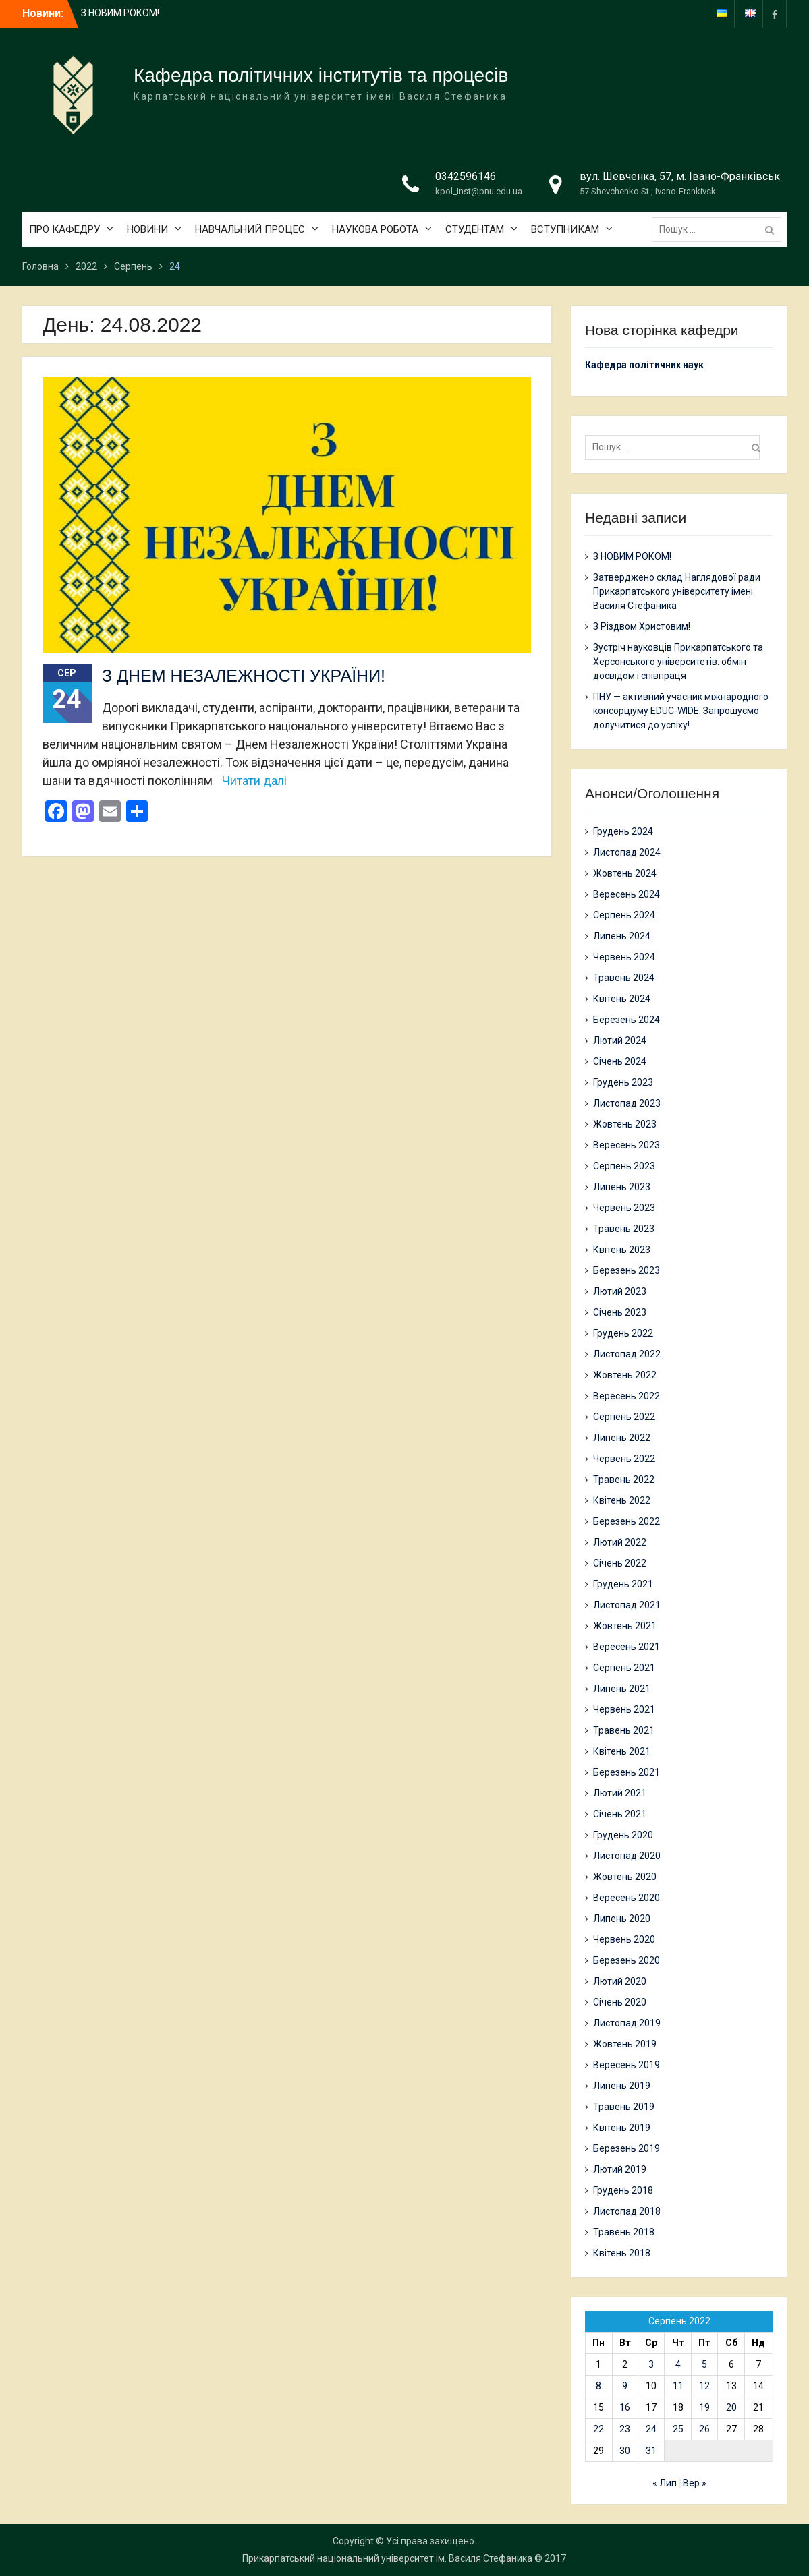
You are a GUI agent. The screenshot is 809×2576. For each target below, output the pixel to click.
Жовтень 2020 (625, 1876)
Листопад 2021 (627, 1605)
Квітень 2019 (621, 2127)
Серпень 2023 (624, 1166)
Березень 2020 (626, 1960)
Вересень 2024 (626, 894)
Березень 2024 (626, 1019)
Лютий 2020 (619, 1981)
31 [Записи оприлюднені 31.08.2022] (651, 2450)
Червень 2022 (624, 1458)
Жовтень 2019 (625, 2044)
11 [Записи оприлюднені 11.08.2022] (678, 2385)
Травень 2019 (623, 2106)
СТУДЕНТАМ (474, 229)
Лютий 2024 (619, 1040)
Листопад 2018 (627, 2211)
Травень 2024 (623, 977)
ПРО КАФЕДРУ (64, 229)
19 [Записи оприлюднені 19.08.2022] (704, 2407)
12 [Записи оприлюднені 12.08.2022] (704, 2385)
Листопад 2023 (627, 1103)
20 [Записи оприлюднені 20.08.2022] (731, 2407)
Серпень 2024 (624, 915)
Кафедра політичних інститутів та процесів (321, 75)
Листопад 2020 (627, 1855)
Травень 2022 (623, 1479)
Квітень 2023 (621, 1249)
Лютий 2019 (619, 2169)
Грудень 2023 (623, 1082)
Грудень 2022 (623, 1333)
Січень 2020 (619, 2002)
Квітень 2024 (621, 998)
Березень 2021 (626, 1772)
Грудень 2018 (623, 2190)
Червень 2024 (624, 957)
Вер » (694, 2483)
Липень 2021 (621, 1688)
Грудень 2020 (623, 1834)
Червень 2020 (624, 1939)
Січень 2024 (619, 1061)
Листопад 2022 (627, 1354)
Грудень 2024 (623, 831)
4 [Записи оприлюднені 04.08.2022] (678, 2364)
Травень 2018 (623, 2232)
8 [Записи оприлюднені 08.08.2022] (598, 2385)
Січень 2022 (619, 1563)
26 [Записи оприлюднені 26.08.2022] (704, 2429)
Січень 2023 (619, 1312)
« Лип (664, 2483)
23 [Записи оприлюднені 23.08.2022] (624, 2429)
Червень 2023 (624, 1207)
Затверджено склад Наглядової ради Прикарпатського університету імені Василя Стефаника (676, 591)
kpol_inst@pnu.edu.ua (478, 191)
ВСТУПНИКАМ (565, 229)
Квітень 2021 (621, 1751)
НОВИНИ (147, 229)
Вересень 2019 (626, 2064)
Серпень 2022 (624, 1416)
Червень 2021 (624, 1709)
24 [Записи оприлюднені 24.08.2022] (651, 2429)
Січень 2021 (619, 1814)
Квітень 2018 (621, 2253)
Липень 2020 (621, 1918)
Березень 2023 (626, 1270)
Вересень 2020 (626, 1897)
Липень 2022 (621, 1437)
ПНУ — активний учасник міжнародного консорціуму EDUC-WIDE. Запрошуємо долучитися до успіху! (681, 710)
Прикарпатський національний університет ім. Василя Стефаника (387, 2558)
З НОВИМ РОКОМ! (120, 12)
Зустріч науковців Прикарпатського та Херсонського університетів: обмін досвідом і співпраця (678, 661)
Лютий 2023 (619, 1291)
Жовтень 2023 (625, 1124)
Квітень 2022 (621, 1500)
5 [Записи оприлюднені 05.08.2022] (704, 2364)
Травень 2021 (623, 1730)
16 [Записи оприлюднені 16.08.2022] (624, 2407)
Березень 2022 (626, 1521)
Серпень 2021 (624, 1667)
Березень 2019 (626, 2148)
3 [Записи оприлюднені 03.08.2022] (651, 2364)
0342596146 (465, 176)
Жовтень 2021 (625, 1625)
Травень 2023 (623, 1228)
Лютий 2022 (619, 1542)
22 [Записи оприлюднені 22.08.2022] (598, 2429)
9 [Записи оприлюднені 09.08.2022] (624, 2385)
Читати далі (254, 780)
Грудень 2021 (623, 1584)
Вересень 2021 (626, 1646)
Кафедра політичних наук (644, 364)
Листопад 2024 (627, 852)
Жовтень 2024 (625, 873)
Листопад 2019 (627, 2023)
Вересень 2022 (626, 1396)
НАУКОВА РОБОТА (375, 229)
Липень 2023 (621, 1186)
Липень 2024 (621, 936)
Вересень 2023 (626, 1145)
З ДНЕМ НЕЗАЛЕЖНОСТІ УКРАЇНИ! (243, 675)
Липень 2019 (621, 2085)
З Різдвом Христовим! (641, 626)
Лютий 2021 (619, 1793)
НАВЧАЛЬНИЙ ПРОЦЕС (250, 229)
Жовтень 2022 (625, 1375)
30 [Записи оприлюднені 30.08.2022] (624, 2450)
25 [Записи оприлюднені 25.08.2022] (678, 2429)
